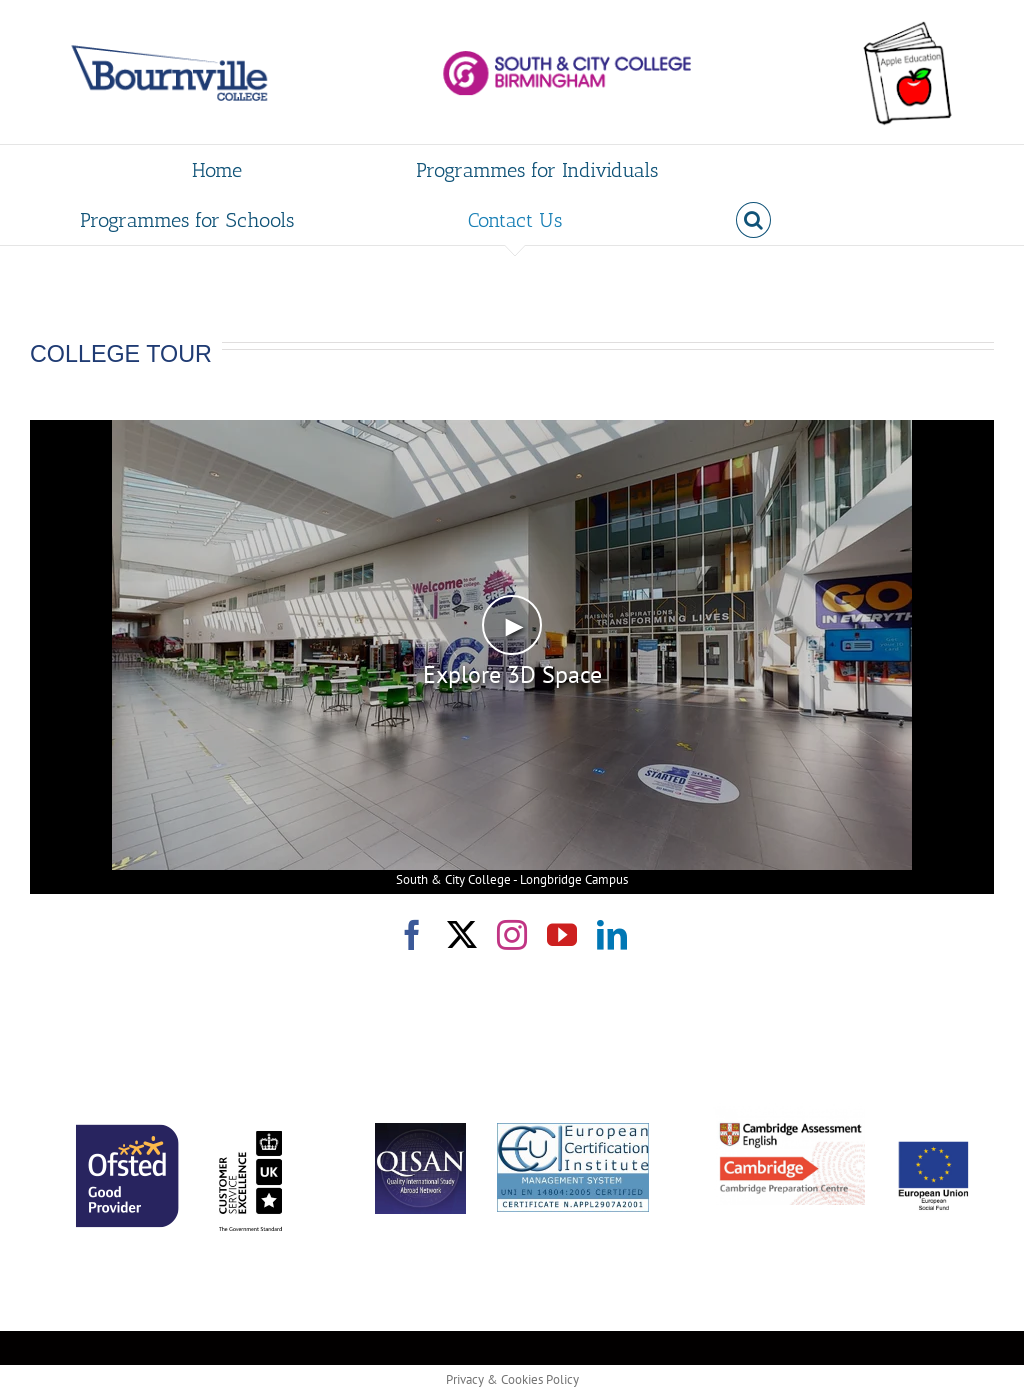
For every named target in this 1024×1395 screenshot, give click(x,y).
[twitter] (462, 935)
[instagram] (512, 935)
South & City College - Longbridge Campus (512, 879)
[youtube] (562, 935)
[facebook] (412, 935)
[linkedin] (612, 935)
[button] (753, 220)
